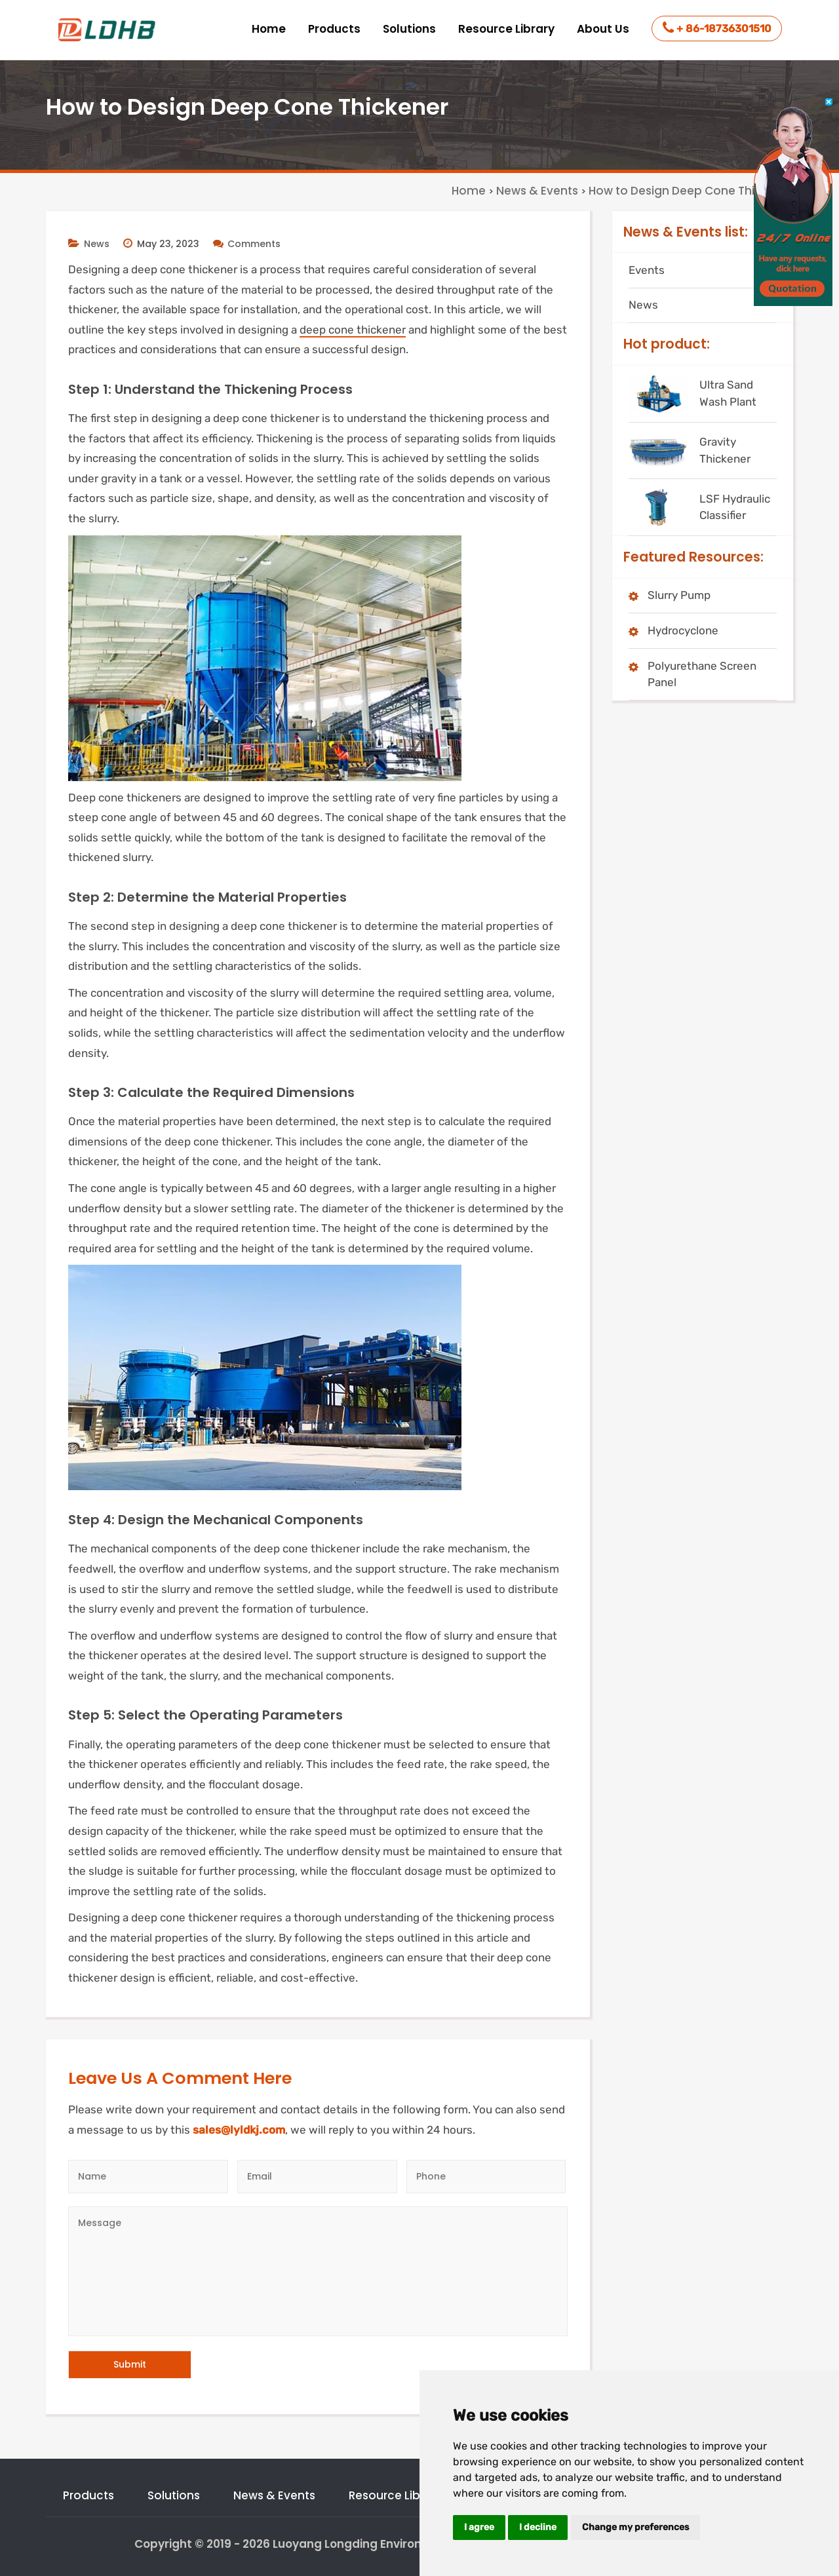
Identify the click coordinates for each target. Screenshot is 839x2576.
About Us (603, 29)
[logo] (108, 30)
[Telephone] (486, 2176)
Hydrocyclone (683, 630)
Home (269, 29)
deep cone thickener (353, 329)
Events (647, 270)
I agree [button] (479, 2527)
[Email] (317, 2176)
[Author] (148, 2176)
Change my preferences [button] (635, 2527)
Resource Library (506, 29)
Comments (247, 243)
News (96, 243)
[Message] (318, 2271)
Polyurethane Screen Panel (702, 674)
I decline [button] (537, 2527)
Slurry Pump (679, 595)
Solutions (409, 29)
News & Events (274, 2495)
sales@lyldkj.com (239, 2129)
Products (334, 29)
